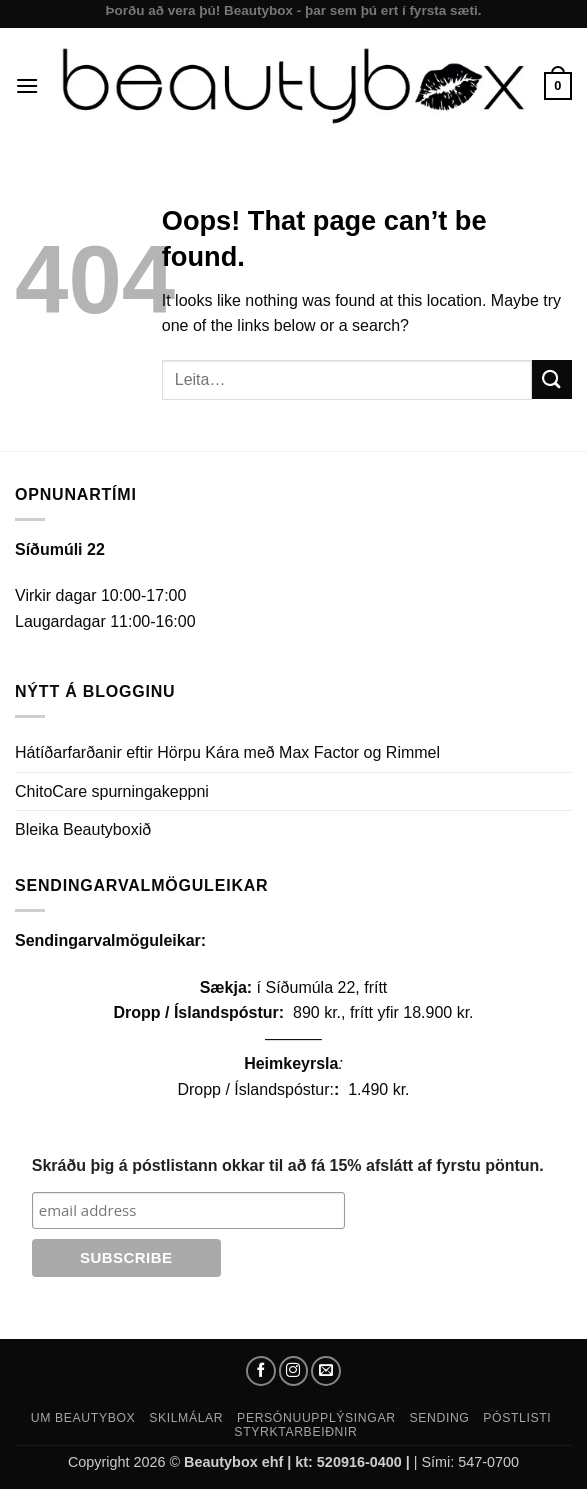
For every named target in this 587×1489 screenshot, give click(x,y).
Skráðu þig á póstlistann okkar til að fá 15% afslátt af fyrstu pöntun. (288, 1165)
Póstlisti (517, 1418)
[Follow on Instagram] (294, 1371)
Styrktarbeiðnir (295, 1432)
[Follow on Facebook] (261, 1371)
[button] (27, 85)
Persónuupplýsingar (316, 1418)
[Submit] (552, 379)
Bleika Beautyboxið (83, 829)
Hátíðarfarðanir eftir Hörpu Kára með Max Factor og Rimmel (227, 752)
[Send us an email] (326, 1371)
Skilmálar (186, 1418)
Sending (439, 1418)
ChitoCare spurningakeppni (112, 791)
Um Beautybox (83, 1418)
